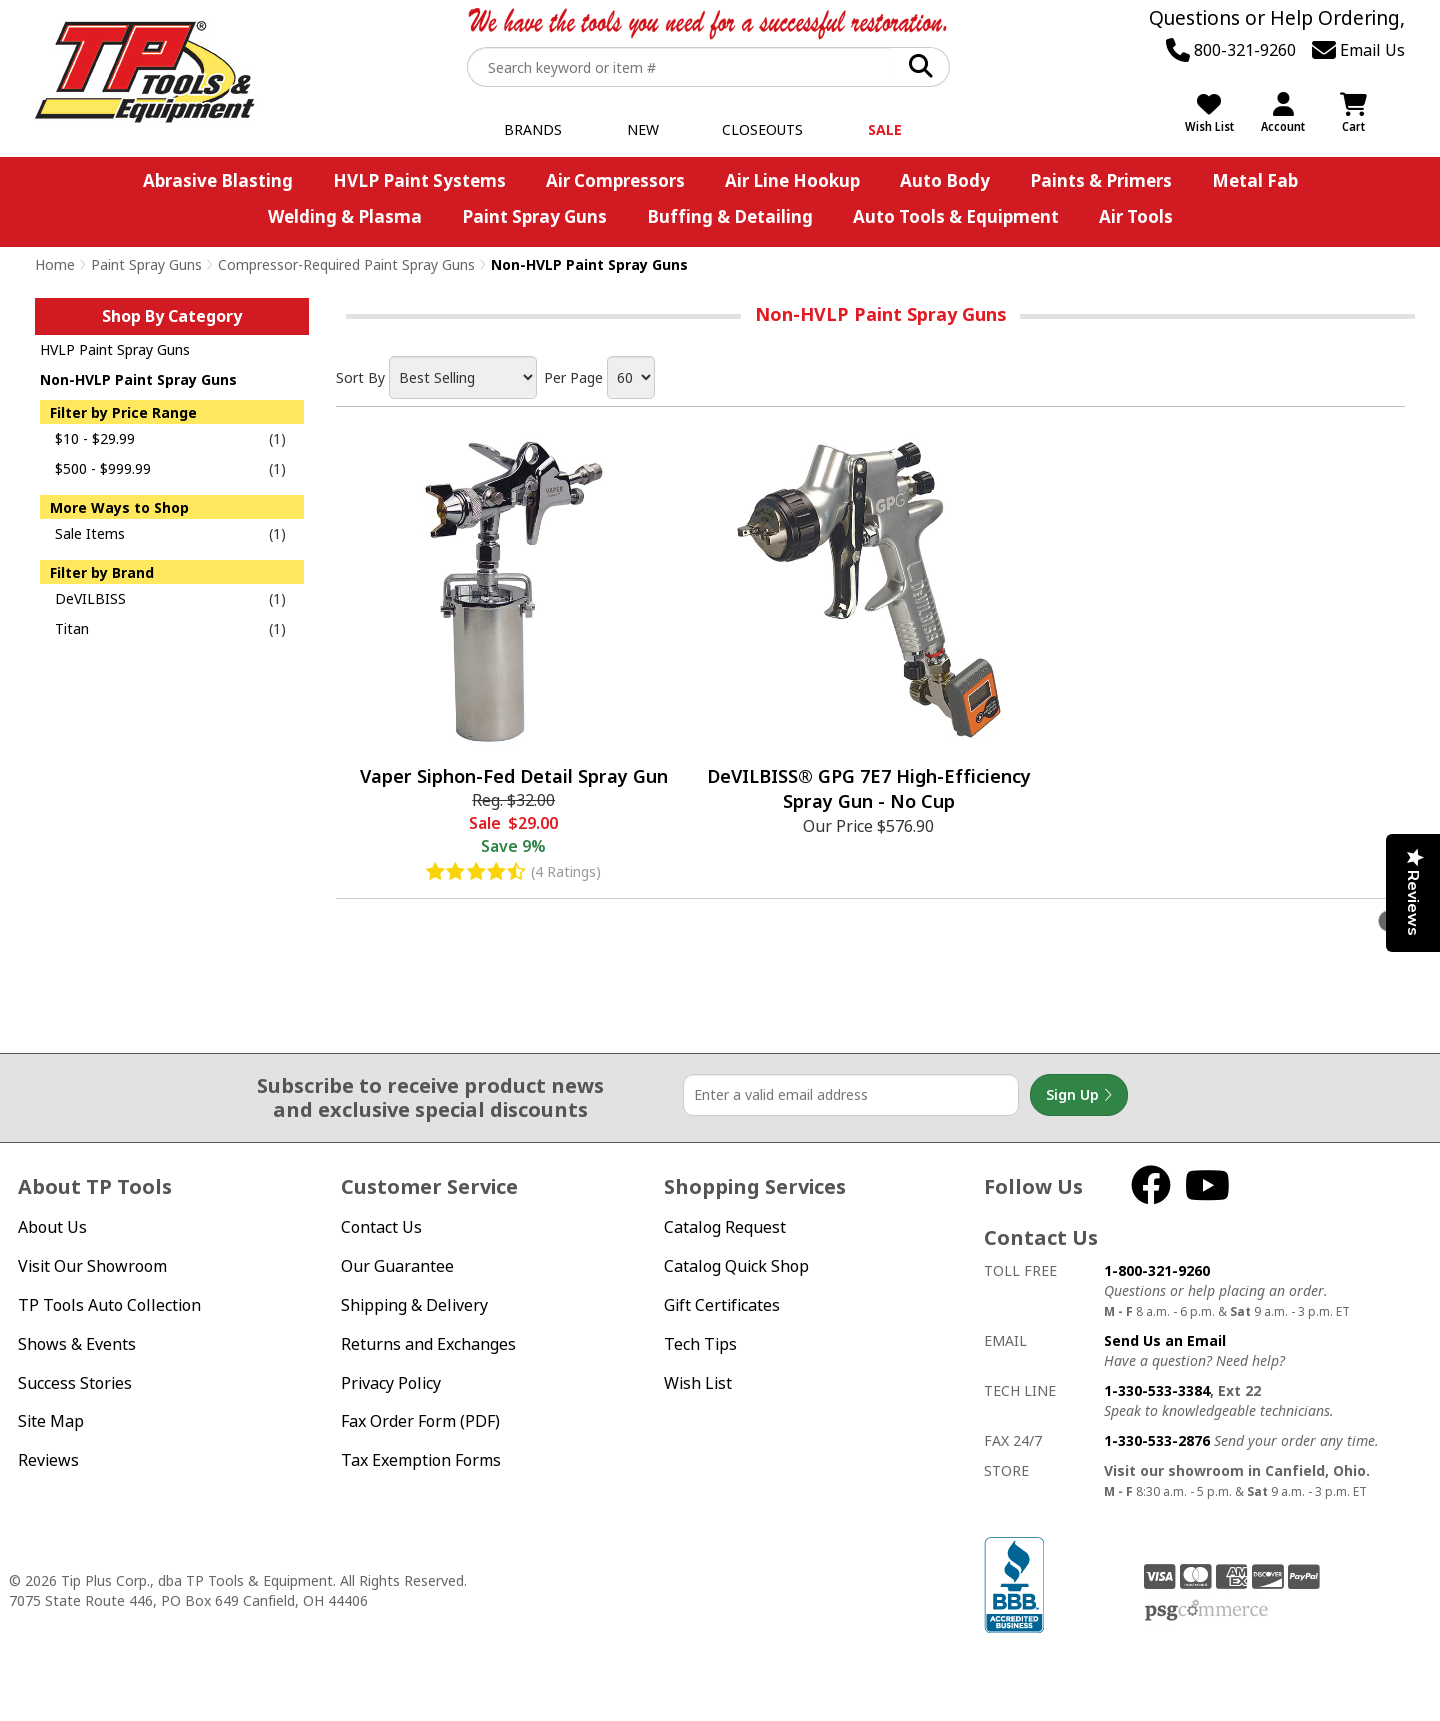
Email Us (1358, 50)
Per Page (573, 377)
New (643, 129)
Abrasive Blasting (218, 180)
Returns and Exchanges (428, 1344)
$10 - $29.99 (95, 438)
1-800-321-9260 (1157, 1270)
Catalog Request (725, 1227)
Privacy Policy (391, 1383)
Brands (533, 129)
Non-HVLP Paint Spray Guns (138, 379)
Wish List (698, 1383)
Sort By (360, 377)
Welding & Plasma (345, 216)
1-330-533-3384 (1157, 1390)
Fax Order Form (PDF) (420, 1421)
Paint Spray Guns (534, 216)
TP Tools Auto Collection (109, 1305)
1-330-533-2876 (1157, 1440)
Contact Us (381, 1227)
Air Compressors (615, 180)
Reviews (48, 1460)
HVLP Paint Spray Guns (115, 349)
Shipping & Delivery (414, 1305)
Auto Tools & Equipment (956, 216)
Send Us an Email (1165, 1340)
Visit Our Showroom (92, 1266)
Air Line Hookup (792, 180)
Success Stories (75, 1383)
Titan (72, 628)
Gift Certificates (722, 1305)
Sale (885, 129)
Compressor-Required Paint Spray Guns (346, 264)
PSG (1206, 1611)
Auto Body (945, 180)
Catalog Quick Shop (736, 1266)
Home (55, 264)
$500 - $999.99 (103, 468)
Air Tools (1136, 216)
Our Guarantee (397, 1266)
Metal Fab (1255, 180)
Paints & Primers (1101, 180)
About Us (52, 1227)
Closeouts (762, 129)
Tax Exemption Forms (421, 1460)
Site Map (51, 1421)
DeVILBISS (90, 598)
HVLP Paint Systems (419, 180)
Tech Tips (700, 1344)
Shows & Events (77, 1344)
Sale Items (90, 533)
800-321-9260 (1231, 50)
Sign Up (1079, 1095)
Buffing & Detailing (730, 216)
